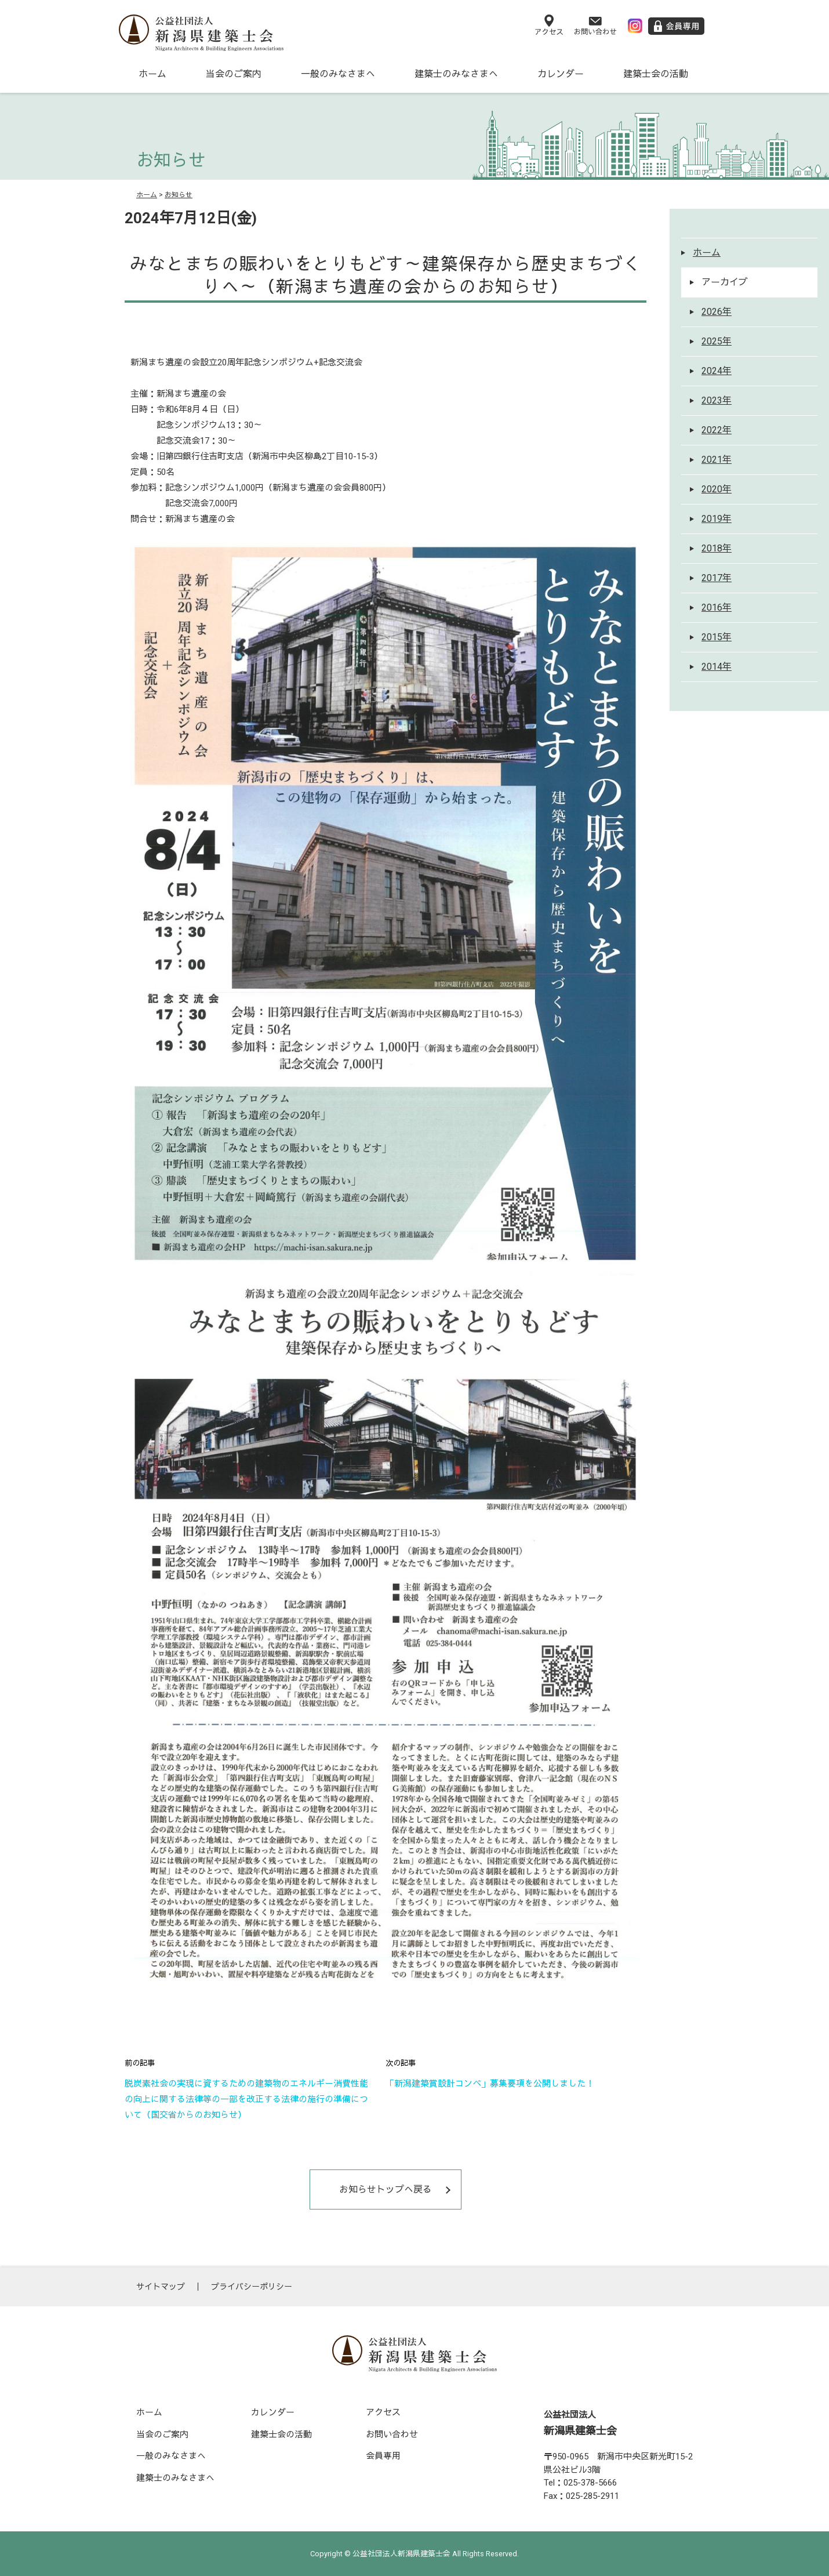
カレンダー (560, 73)
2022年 (716, 430)
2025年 (716, 341)
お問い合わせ (392, 2434)
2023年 (716, 400)
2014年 (716, 666)
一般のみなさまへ (338, 73)
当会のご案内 (233, 73)
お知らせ (178, 195)
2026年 (716, 311)
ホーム (152, 73)
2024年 (716, 370)
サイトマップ (160, 2286)
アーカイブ (724, 282)
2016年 (716, 607)
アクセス (383, 2412)
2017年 (716, 577)
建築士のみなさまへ (456, 73)
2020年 (716, 489)
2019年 (716, 518)
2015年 (716, 637)
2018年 (716, 548)
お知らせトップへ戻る (385, 2189)
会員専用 (383, 2456)
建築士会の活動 (655, 73)
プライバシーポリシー (251, 2286)
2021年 (716, 459)
